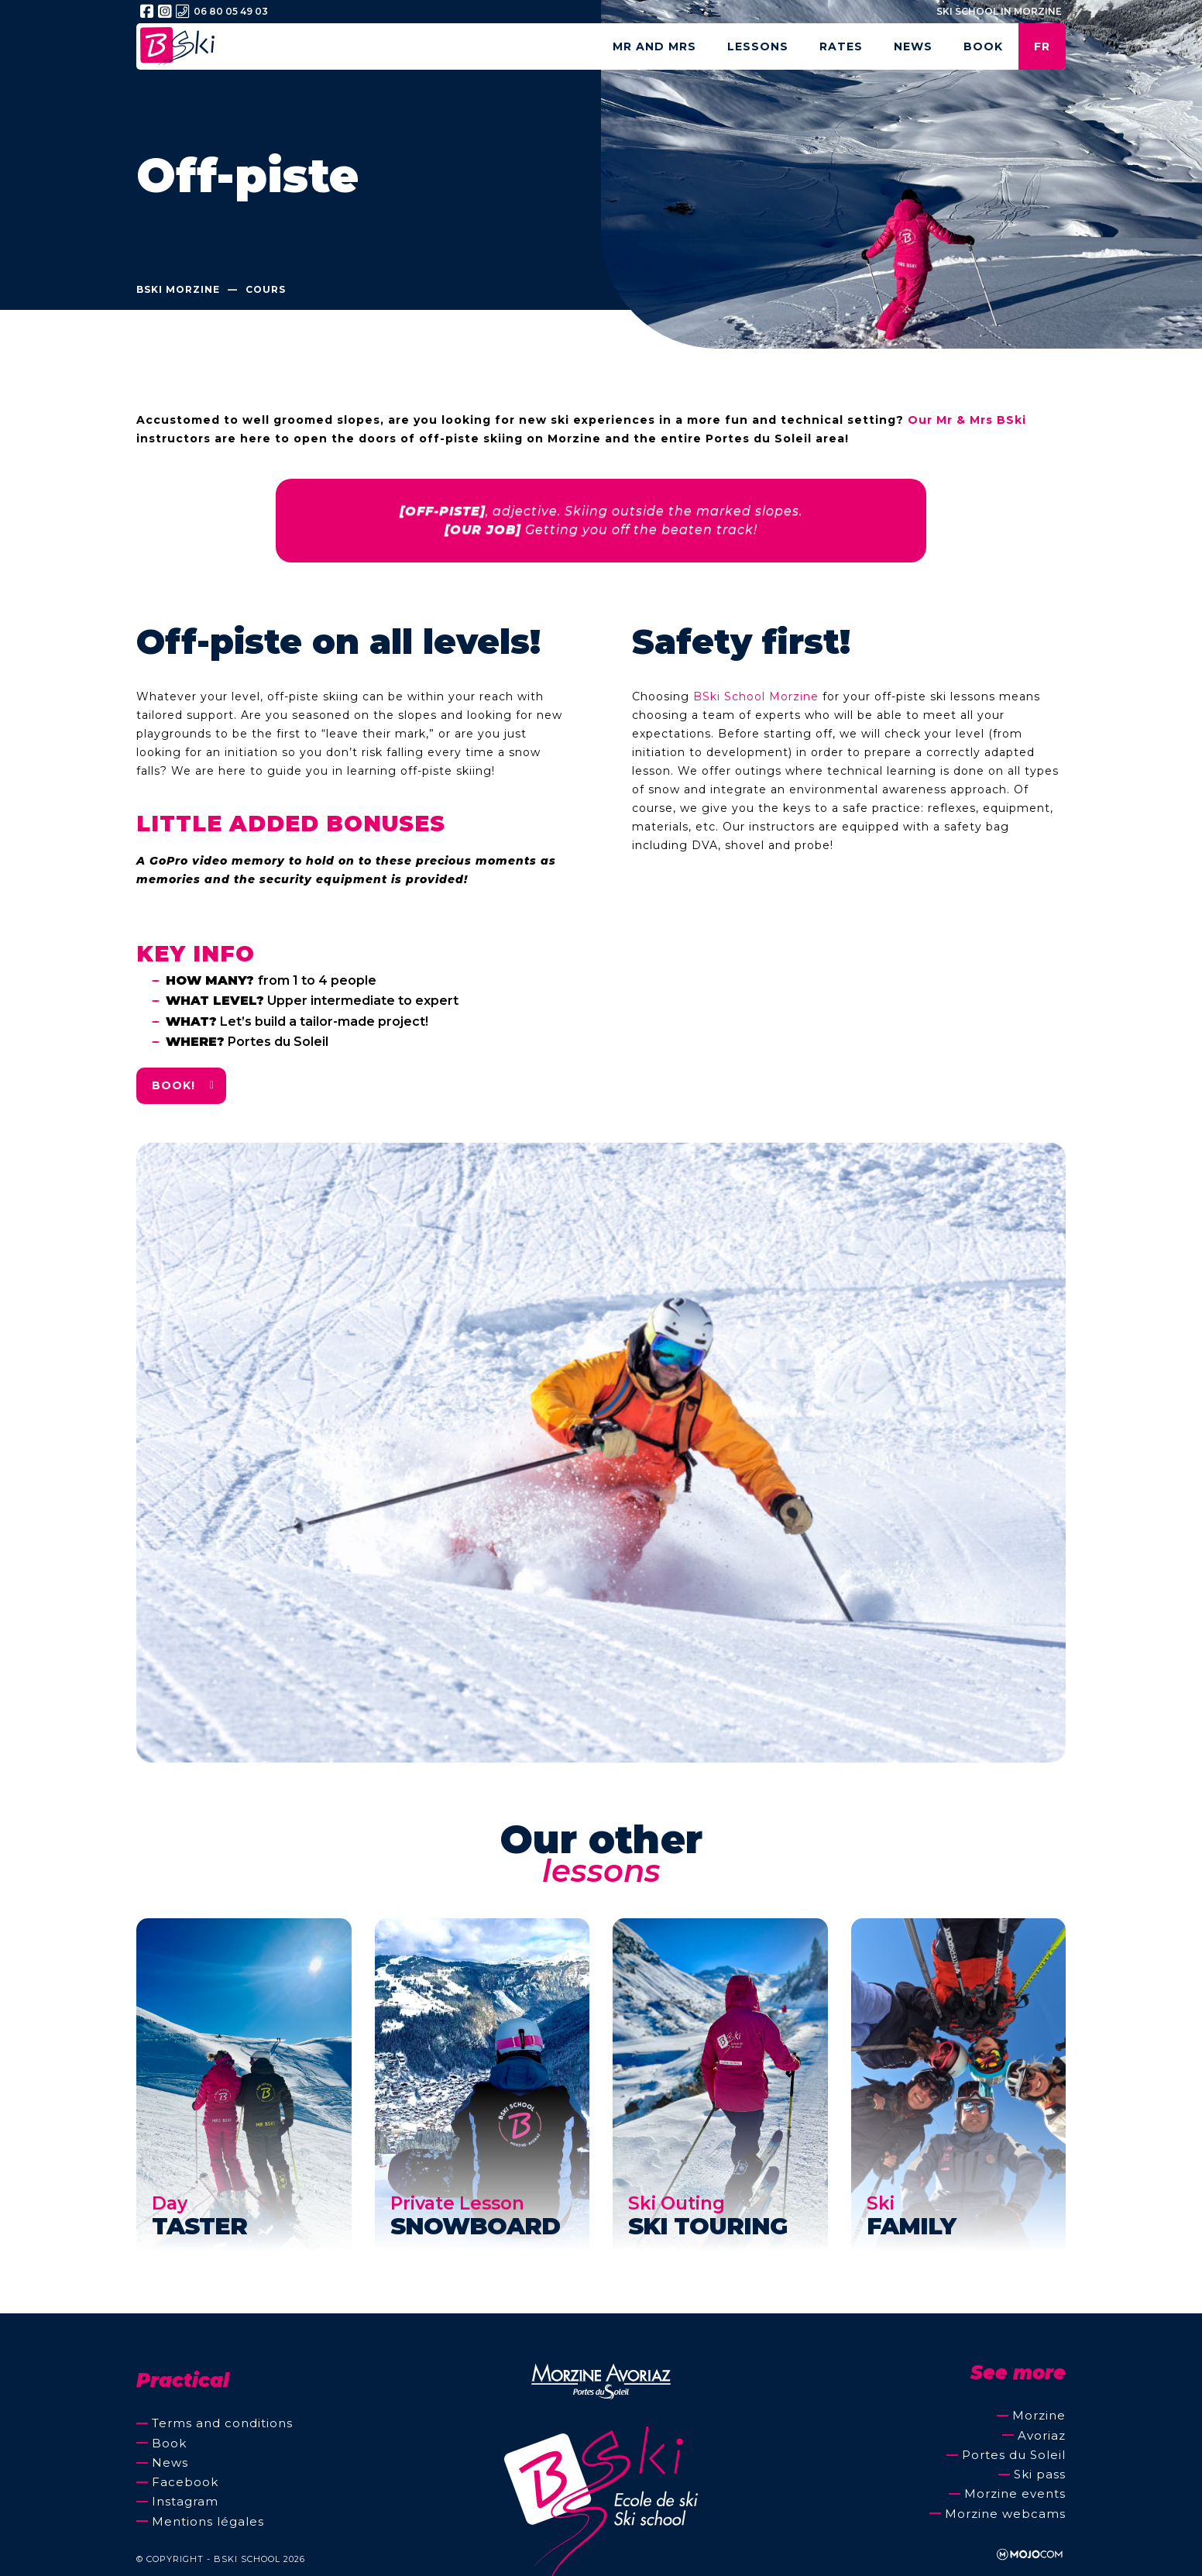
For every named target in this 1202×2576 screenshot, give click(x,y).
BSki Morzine (178, 289)
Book (983, 46)
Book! (173, 1085)
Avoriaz (1042, 2435)
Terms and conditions (222, 2423)
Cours (266, 289)
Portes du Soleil (1014, 2454)
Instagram (185, 2501)
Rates (841, 46)
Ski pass (1040, 2474)
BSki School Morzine (756, 696)
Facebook (185, 2481)
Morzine (1039, 2415)
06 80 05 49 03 (222, 11)
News (913, 46)
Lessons (757, 46)
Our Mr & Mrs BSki (967, 420)
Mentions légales (208, 2521)
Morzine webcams (1005, 2513)
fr (1042, 46)
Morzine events (1015, 2493)
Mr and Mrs (654, 46)
